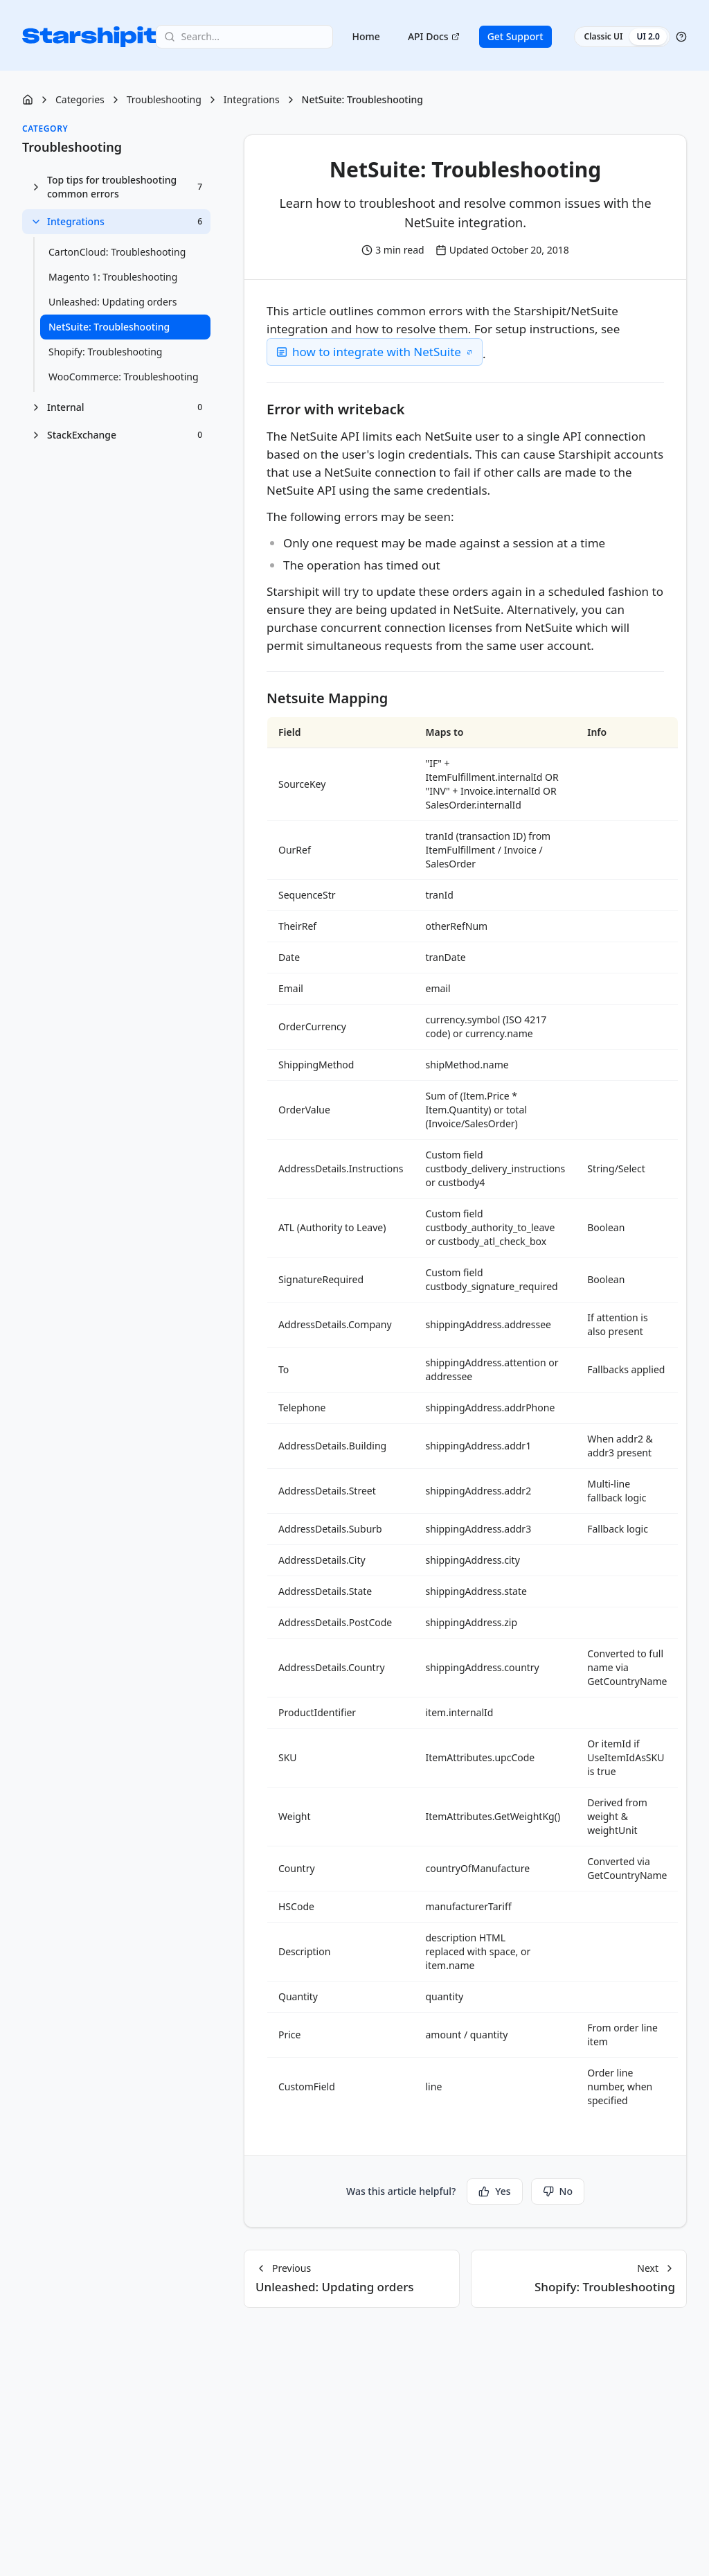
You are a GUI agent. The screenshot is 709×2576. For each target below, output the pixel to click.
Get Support (515, 36)
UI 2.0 (648, 36)
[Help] (681, 36)
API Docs (434, 36)
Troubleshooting (164, 99)
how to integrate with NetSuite (376, 352)
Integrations (252, 99)
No (558, 2191)
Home (366, 36)
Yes (494, 2191)
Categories (80, 99)
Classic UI (603, 36)
